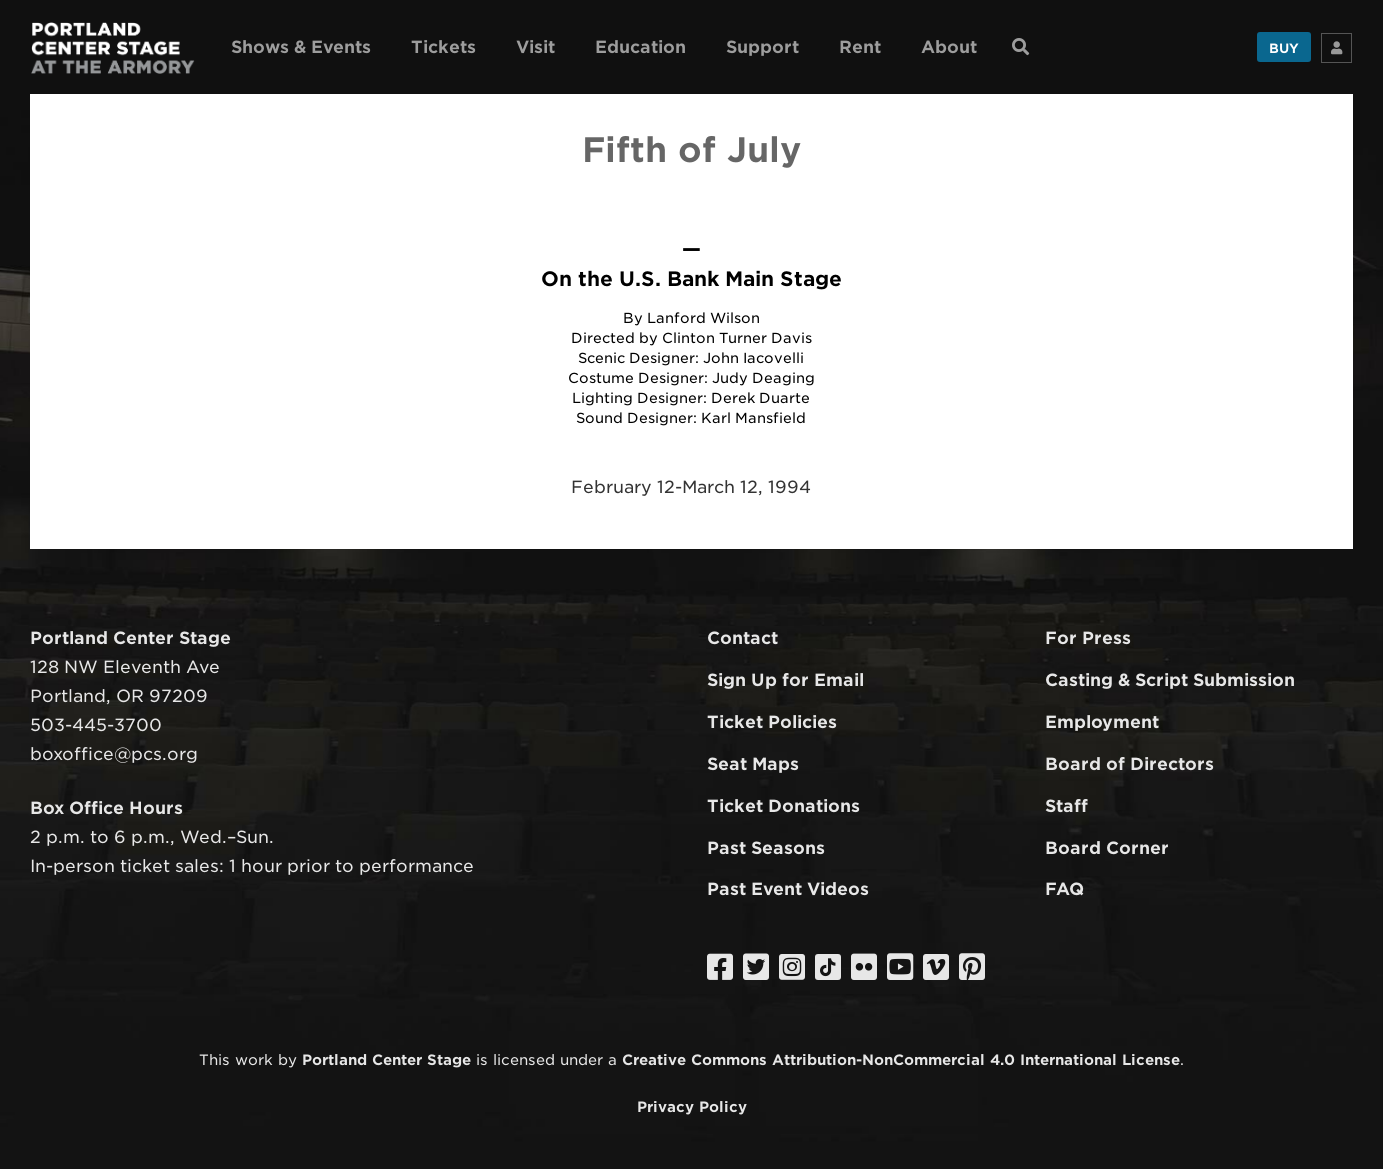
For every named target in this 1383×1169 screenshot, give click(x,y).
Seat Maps (753, 764)
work (254, 1059)
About (949, 47)
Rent (860, 47)
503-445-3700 (96, 725)
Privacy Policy (692, 1106)
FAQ (1064, 889)
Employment (1102, 722)
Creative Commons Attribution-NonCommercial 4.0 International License (901, 1059)
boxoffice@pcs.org (114, 754)
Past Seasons (766, 848)
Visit (535, 47)
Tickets (443, 47)
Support (762, 47)
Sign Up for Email (785, 680)
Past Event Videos (788, 889)
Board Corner (1107, 848)
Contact (742, 638)
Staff (1066, 806)
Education (640, 47)
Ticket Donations (783, 806)
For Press (1088, 638)
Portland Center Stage (386, 1059)
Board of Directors (1129, 764)
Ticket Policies (772, 722)
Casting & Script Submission (1170, 680)
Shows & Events (301, 47)
